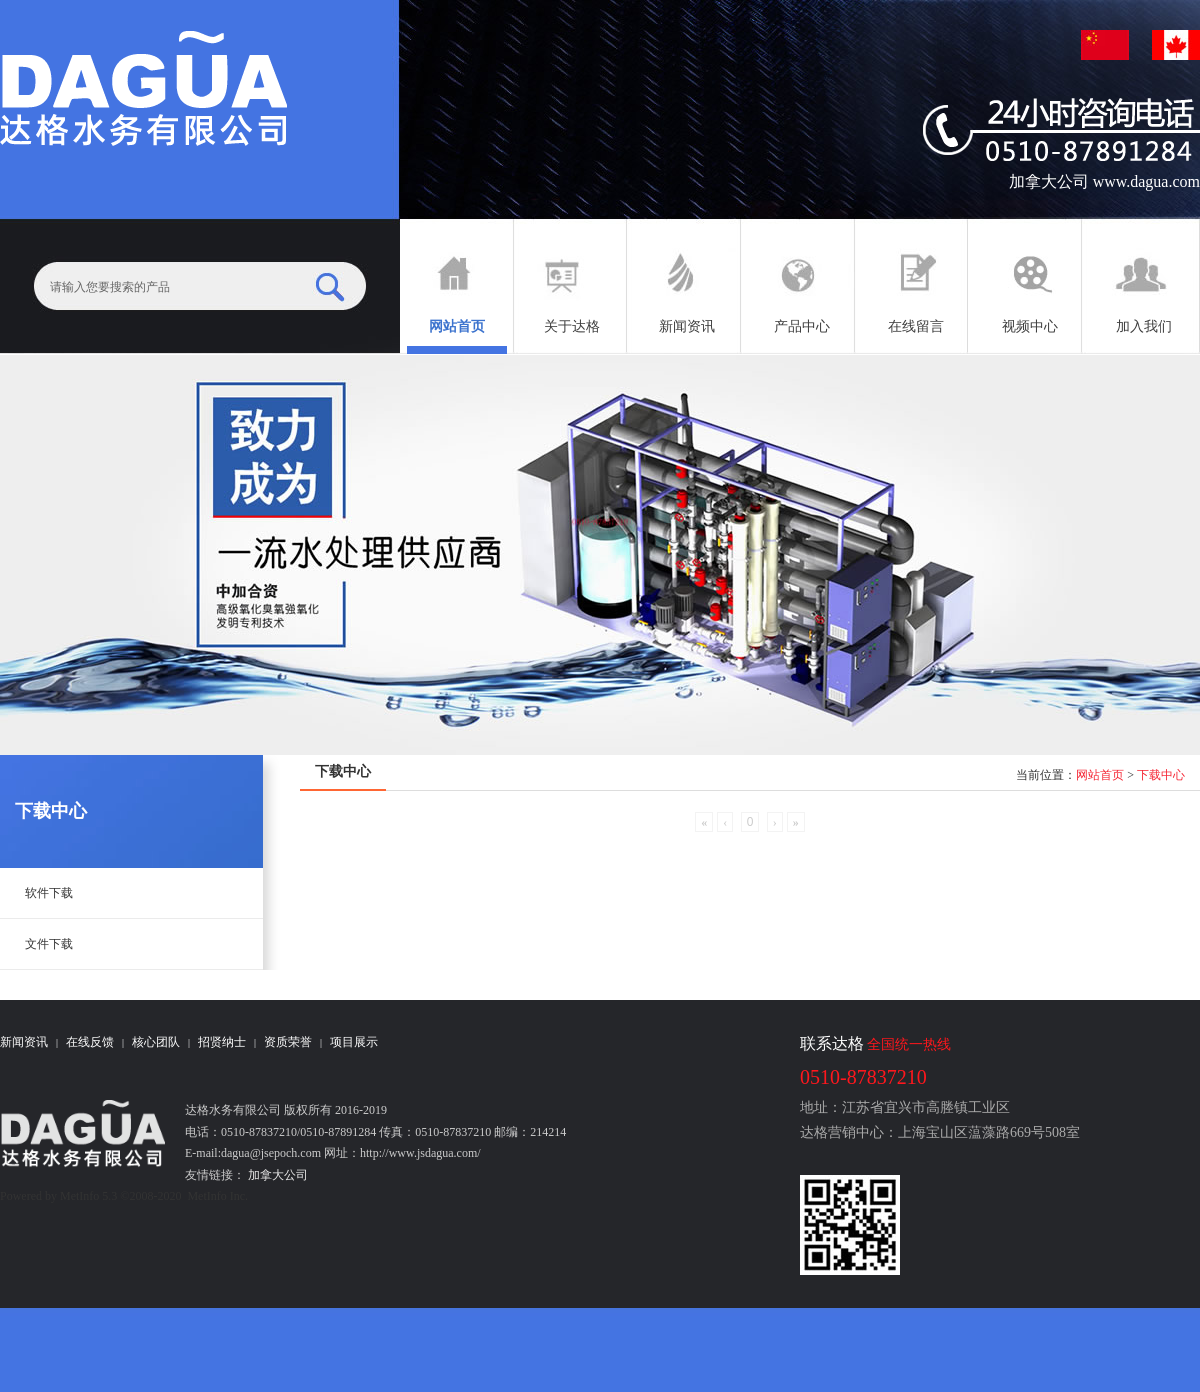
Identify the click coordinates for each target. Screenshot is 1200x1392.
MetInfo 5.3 (88, 1196)
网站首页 (1100, 775)
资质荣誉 (288, 1042)
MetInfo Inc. (217, 1196)
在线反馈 (90, 1042)
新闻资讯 (24, 1042)
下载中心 (1161, 775)
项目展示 (354, 1042)
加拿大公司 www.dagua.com (1104, 181)
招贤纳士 (222, 1042)
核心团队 (156, 1042)
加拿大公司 (276, 1175)
